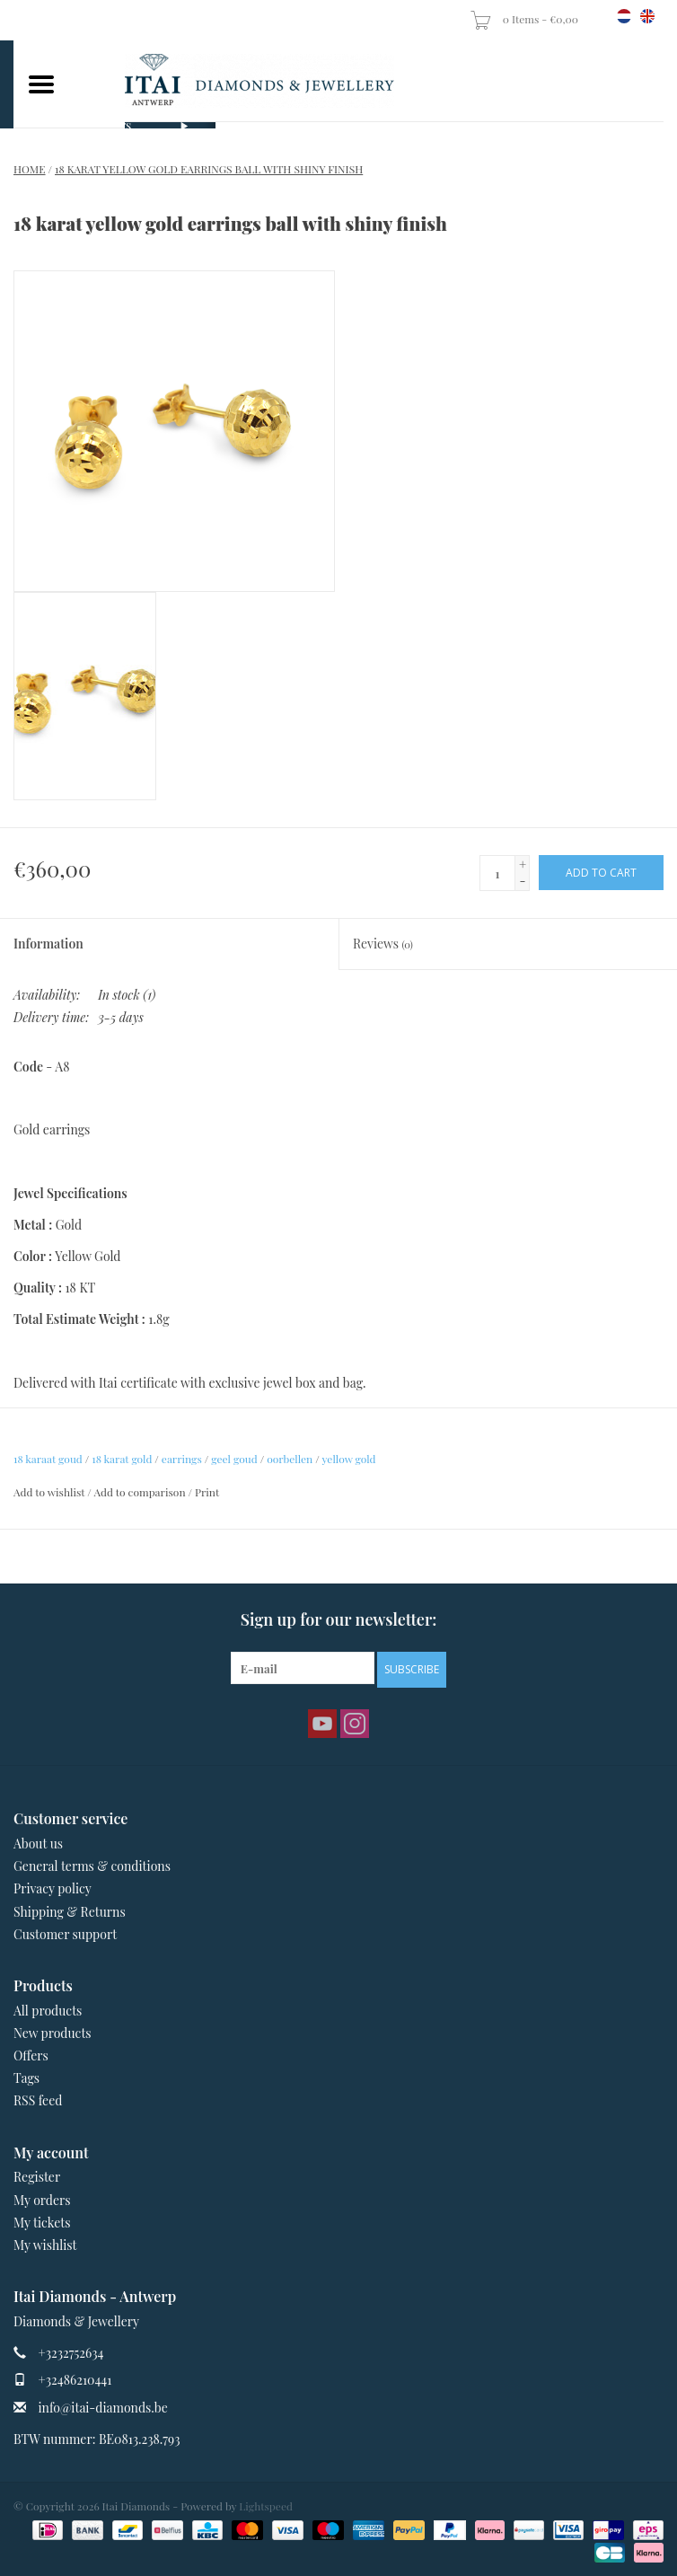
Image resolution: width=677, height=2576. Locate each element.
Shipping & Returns (69, 1911)
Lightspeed (266, 2506)
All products (47, 2010)
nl (624, 16)
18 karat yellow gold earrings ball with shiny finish (209, 169)
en (647, 16)
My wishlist (45, 2245)
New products (52, 2033)
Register (36, 2176)
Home (29, 169)
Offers (30, 2055)
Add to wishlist (48, 1492)
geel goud (234, 1458)
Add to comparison (140, 1492)
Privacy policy (52, 1888)
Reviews (383, 943)
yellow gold (348, 1458)
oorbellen (289, 1458)
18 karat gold (122, 1458)
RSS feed (37, 2100)
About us (38, 1843)
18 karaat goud (48, 1458)
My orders (42, 2200)
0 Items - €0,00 (525, 19)
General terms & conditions (92, 1866)
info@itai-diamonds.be (103, 2407)
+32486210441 (75, 2379)
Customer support (65, 1934)
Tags (26, 2077)
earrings (182, 1458)
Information (48, 943)
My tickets (41, 2222)
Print (207, 1492)
